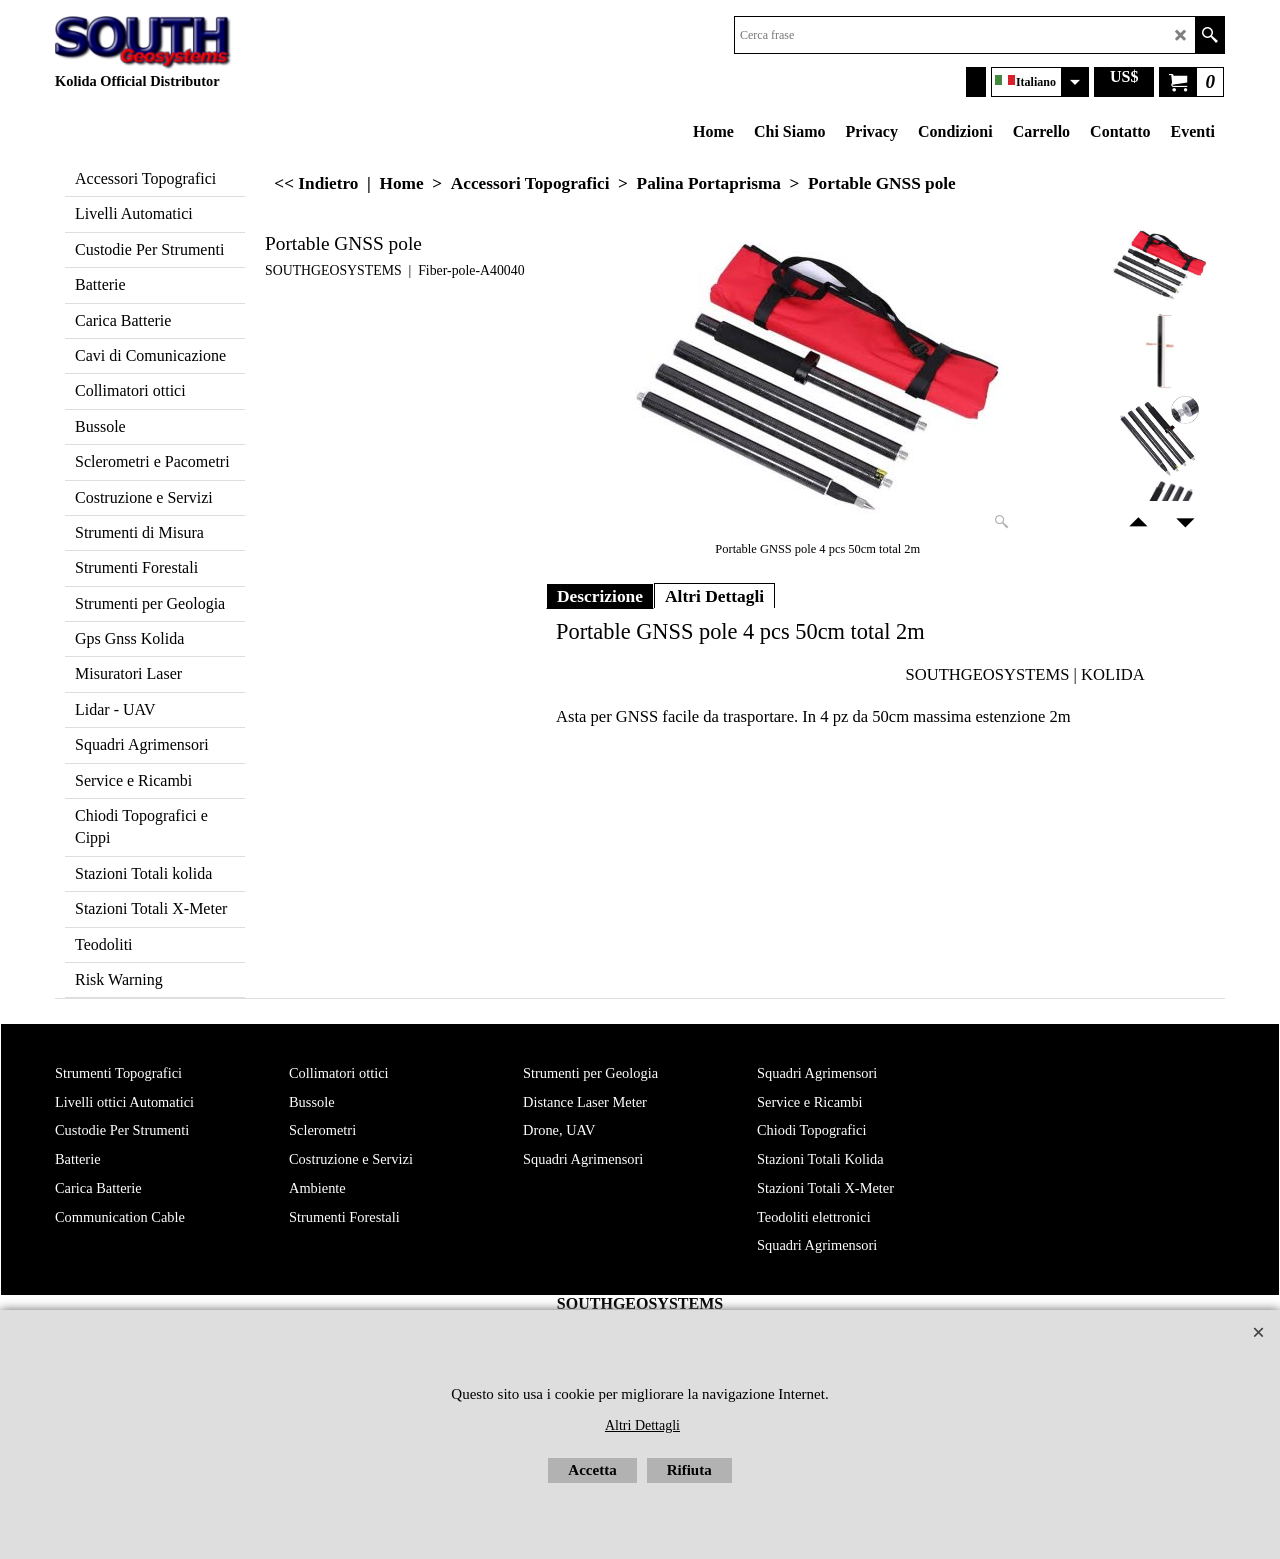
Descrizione (600, 596)
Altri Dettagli (714, 596)
